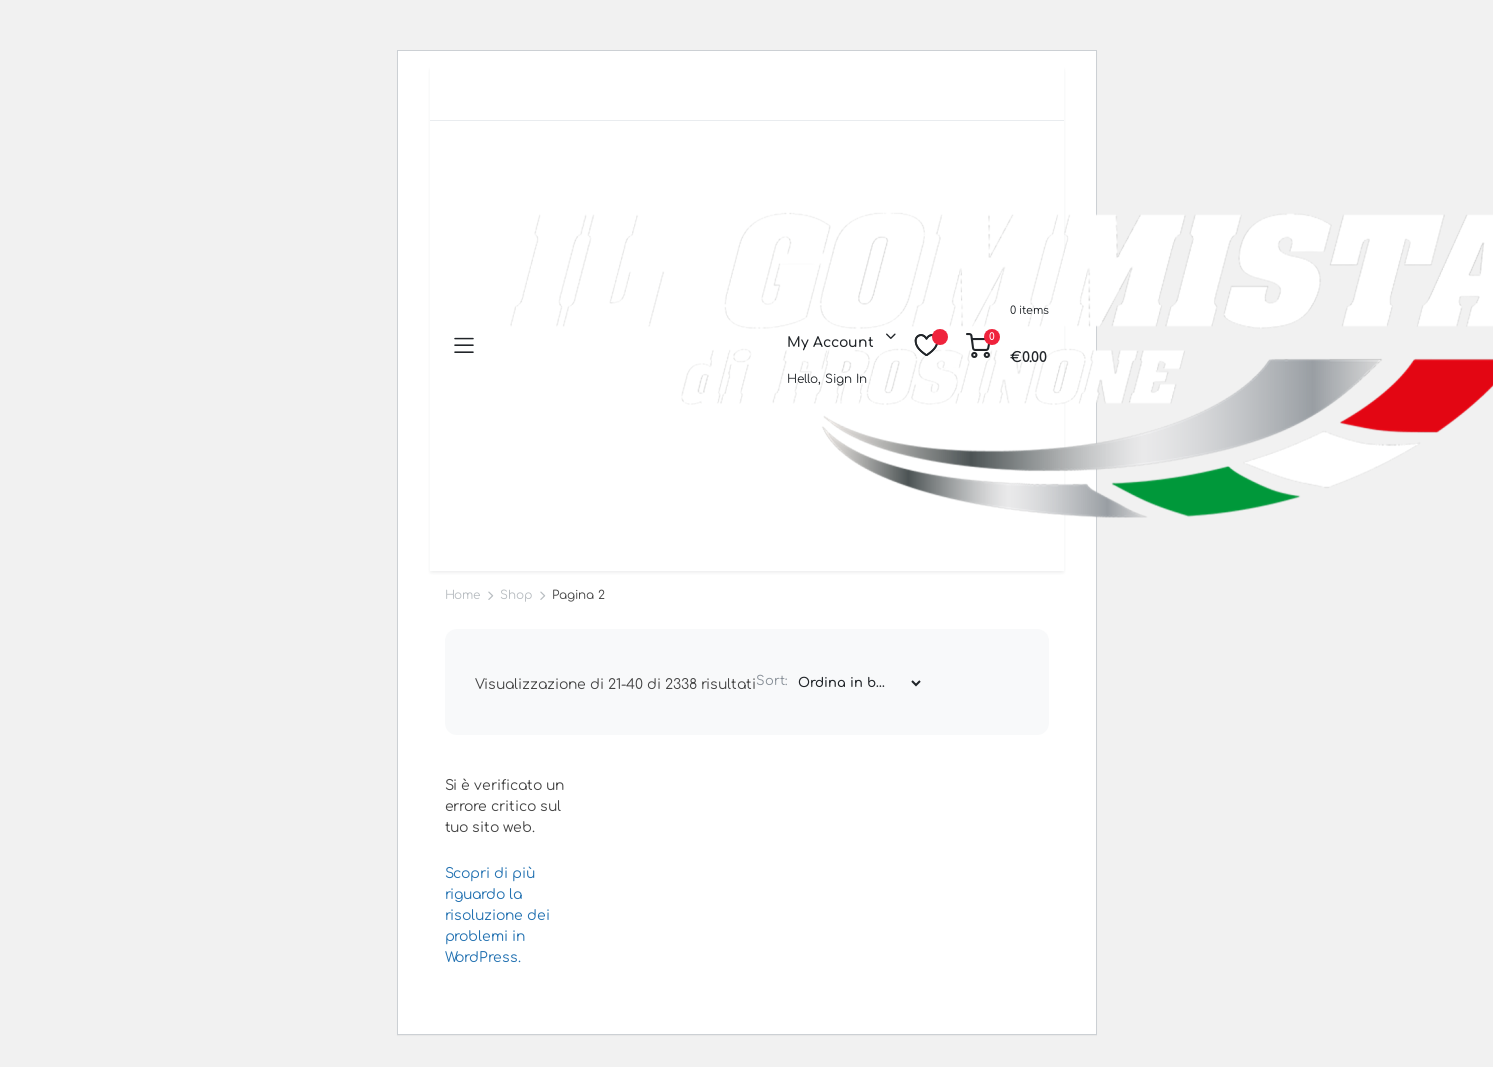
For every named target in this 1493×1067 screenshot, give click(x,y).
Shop (516, 595)
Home (463, 595)
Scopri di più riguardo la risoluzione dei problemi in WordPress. (498, 915)
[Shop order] (859, 683)
